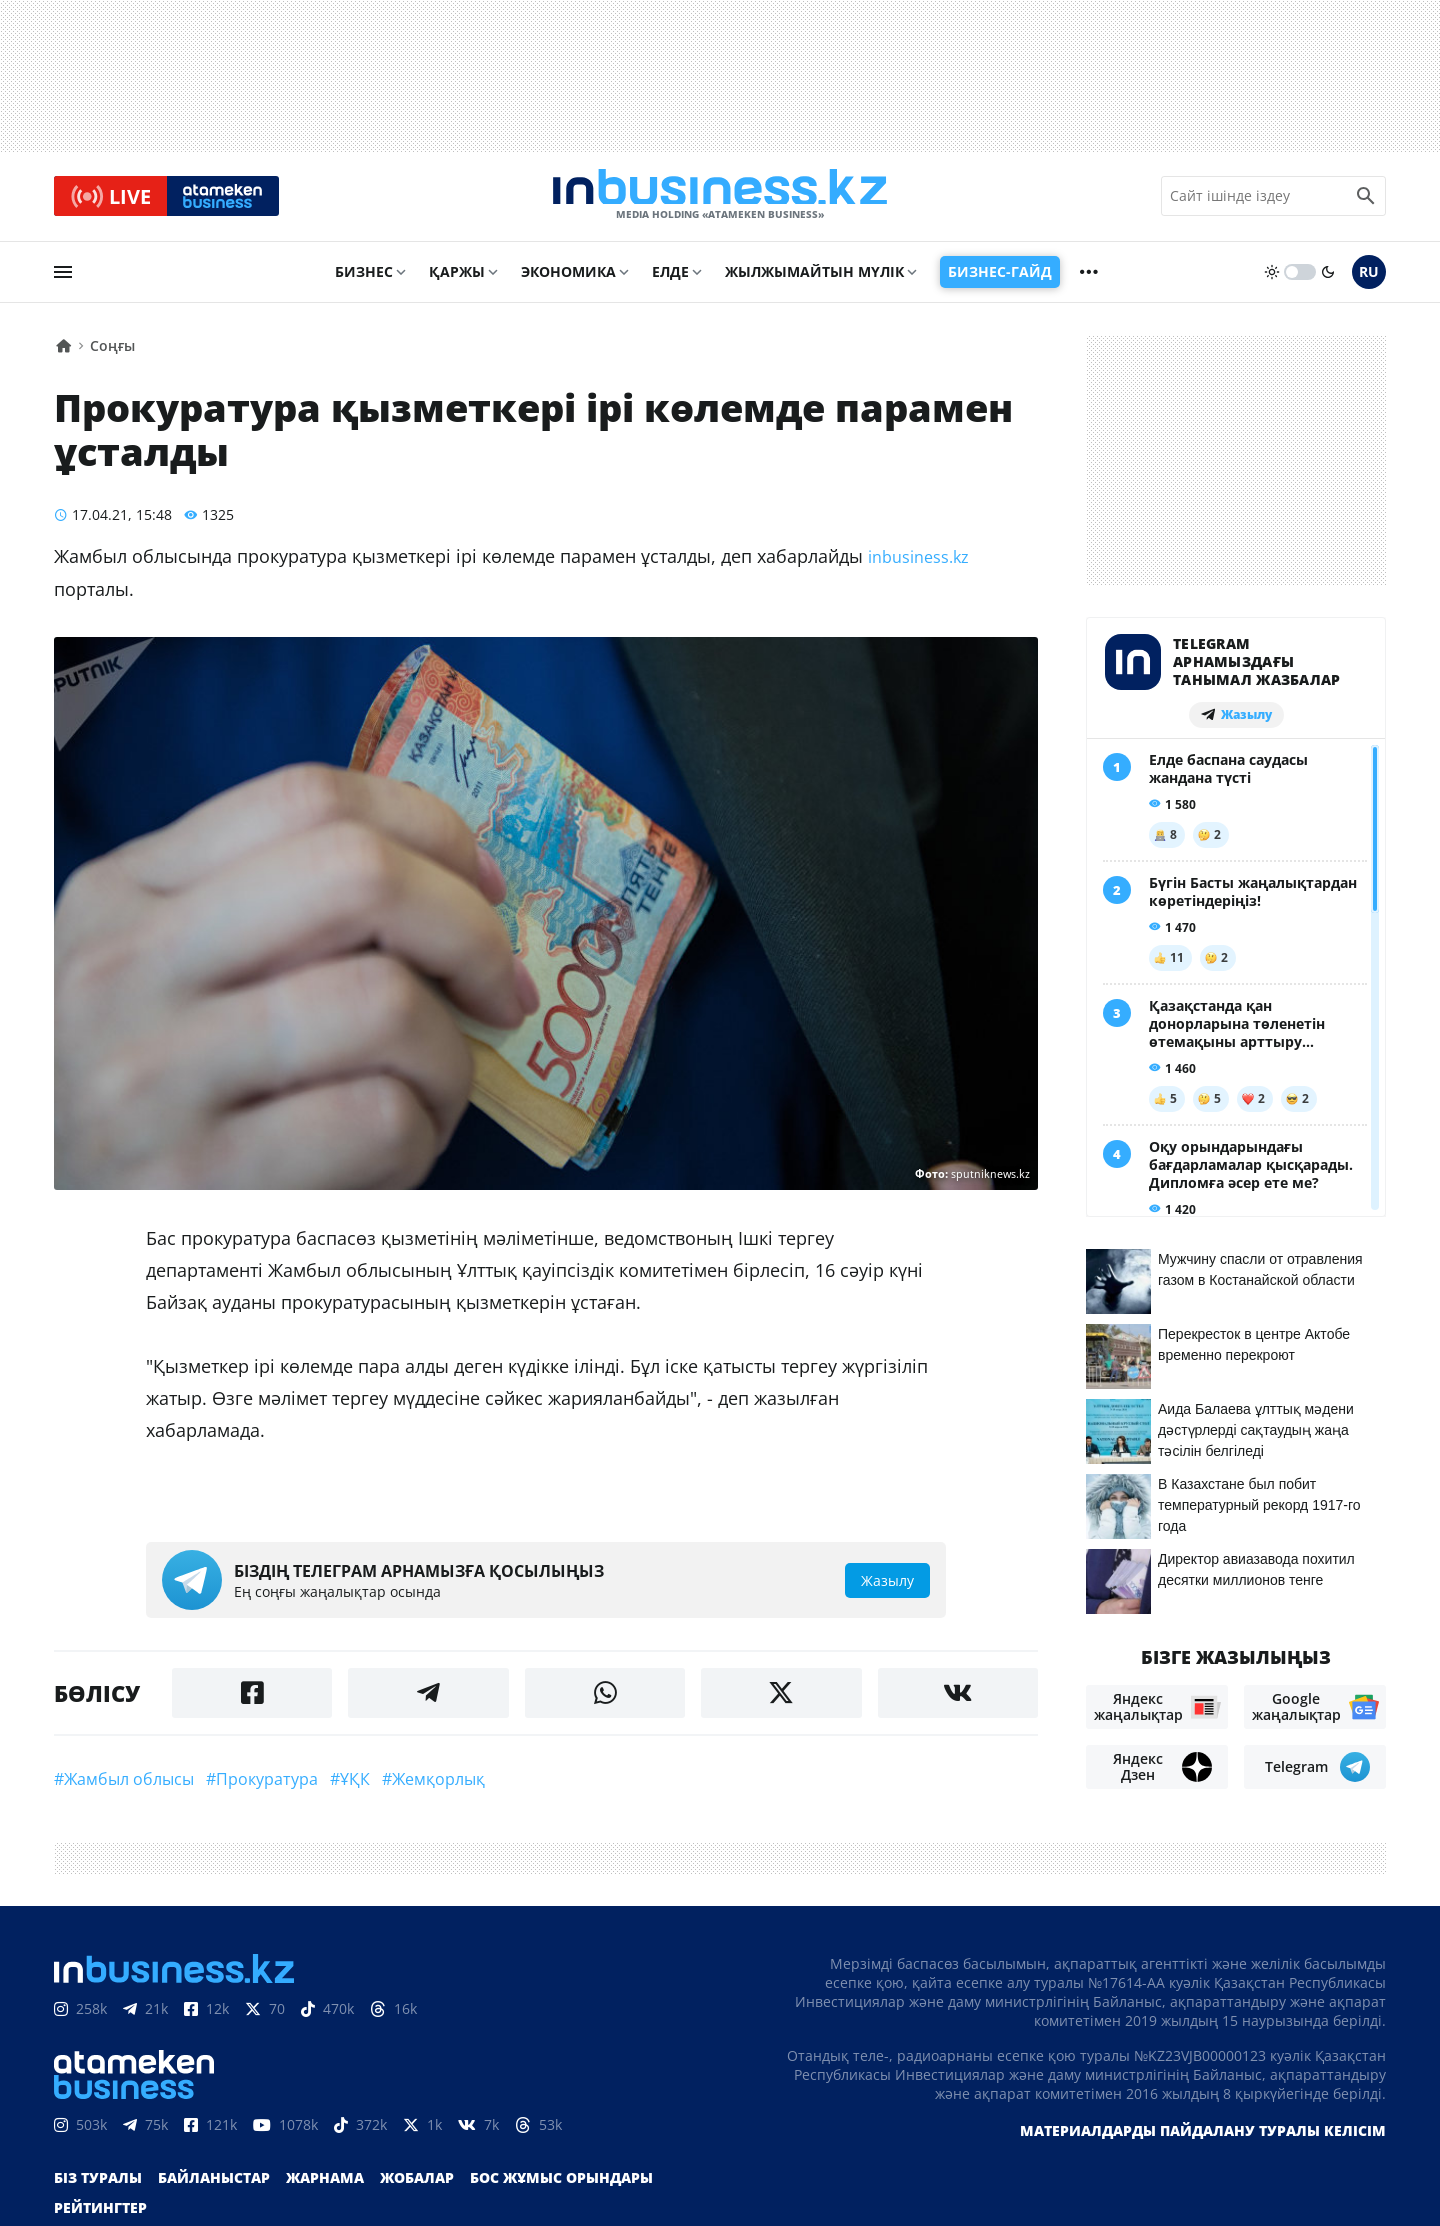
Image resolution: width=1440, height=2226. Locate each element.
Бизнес (364, 276)
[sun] (1272, 277)
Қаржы (457, 276)
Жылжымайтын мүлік (814, 276)
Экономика (568, 276)
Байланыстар (214, 2183)
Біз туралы (98, 2183)
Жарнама (325, 2183)
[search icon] (1366, 199)
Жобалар (417, 2183)
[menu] (63, 277)
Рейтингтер (100, 2213)
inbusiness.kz (918, 562)
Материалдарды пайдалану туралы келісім (1203, 2136)
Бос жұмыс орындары (561, 2183)
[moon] (1328, 277)
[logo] (720, 199)
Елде (670, 276)
